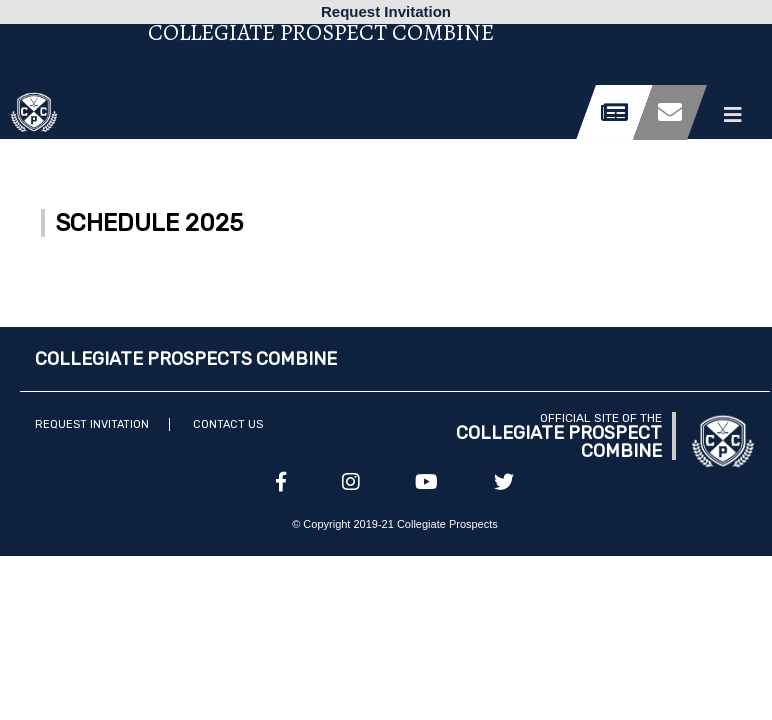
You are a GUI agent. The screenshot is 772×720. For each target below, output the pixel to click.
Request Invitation (92, 424)
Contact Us (228, 424)
